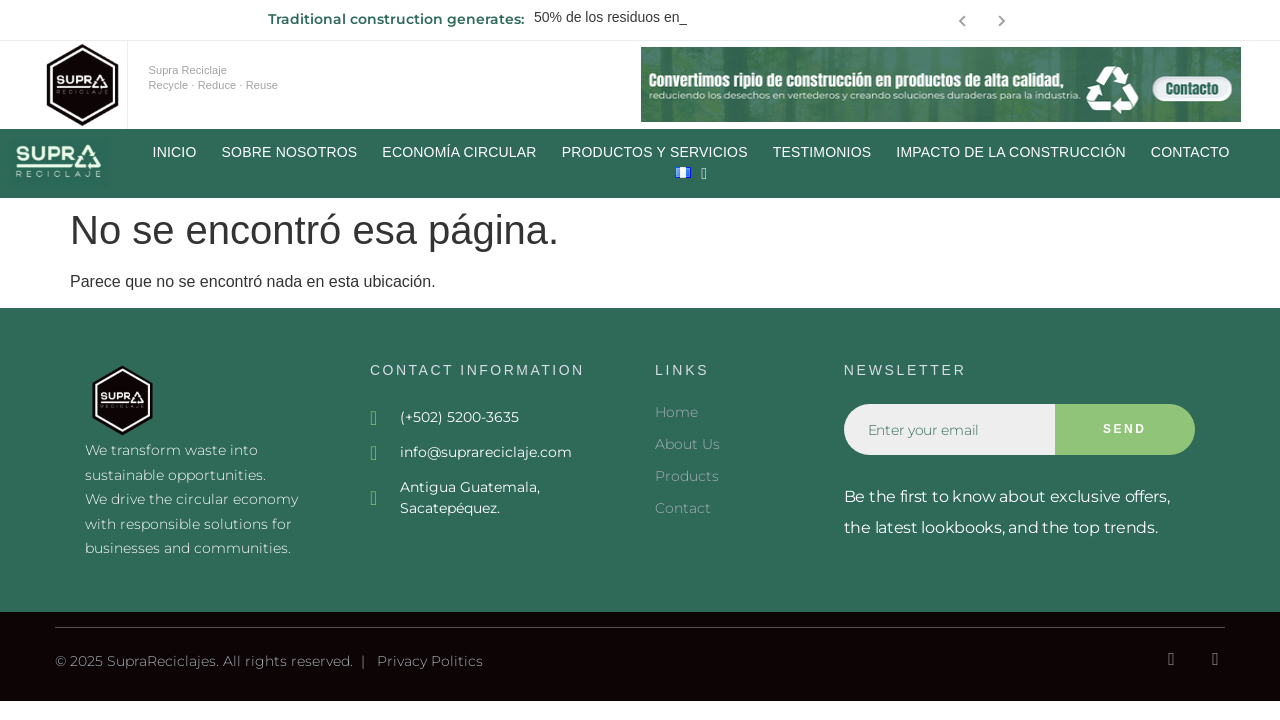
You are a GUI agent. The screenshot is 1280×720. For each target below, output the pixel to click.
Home (676, 412)
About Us (687, 444)
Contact (683, 508)
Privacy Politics (430, 661)
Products (687, 476)
